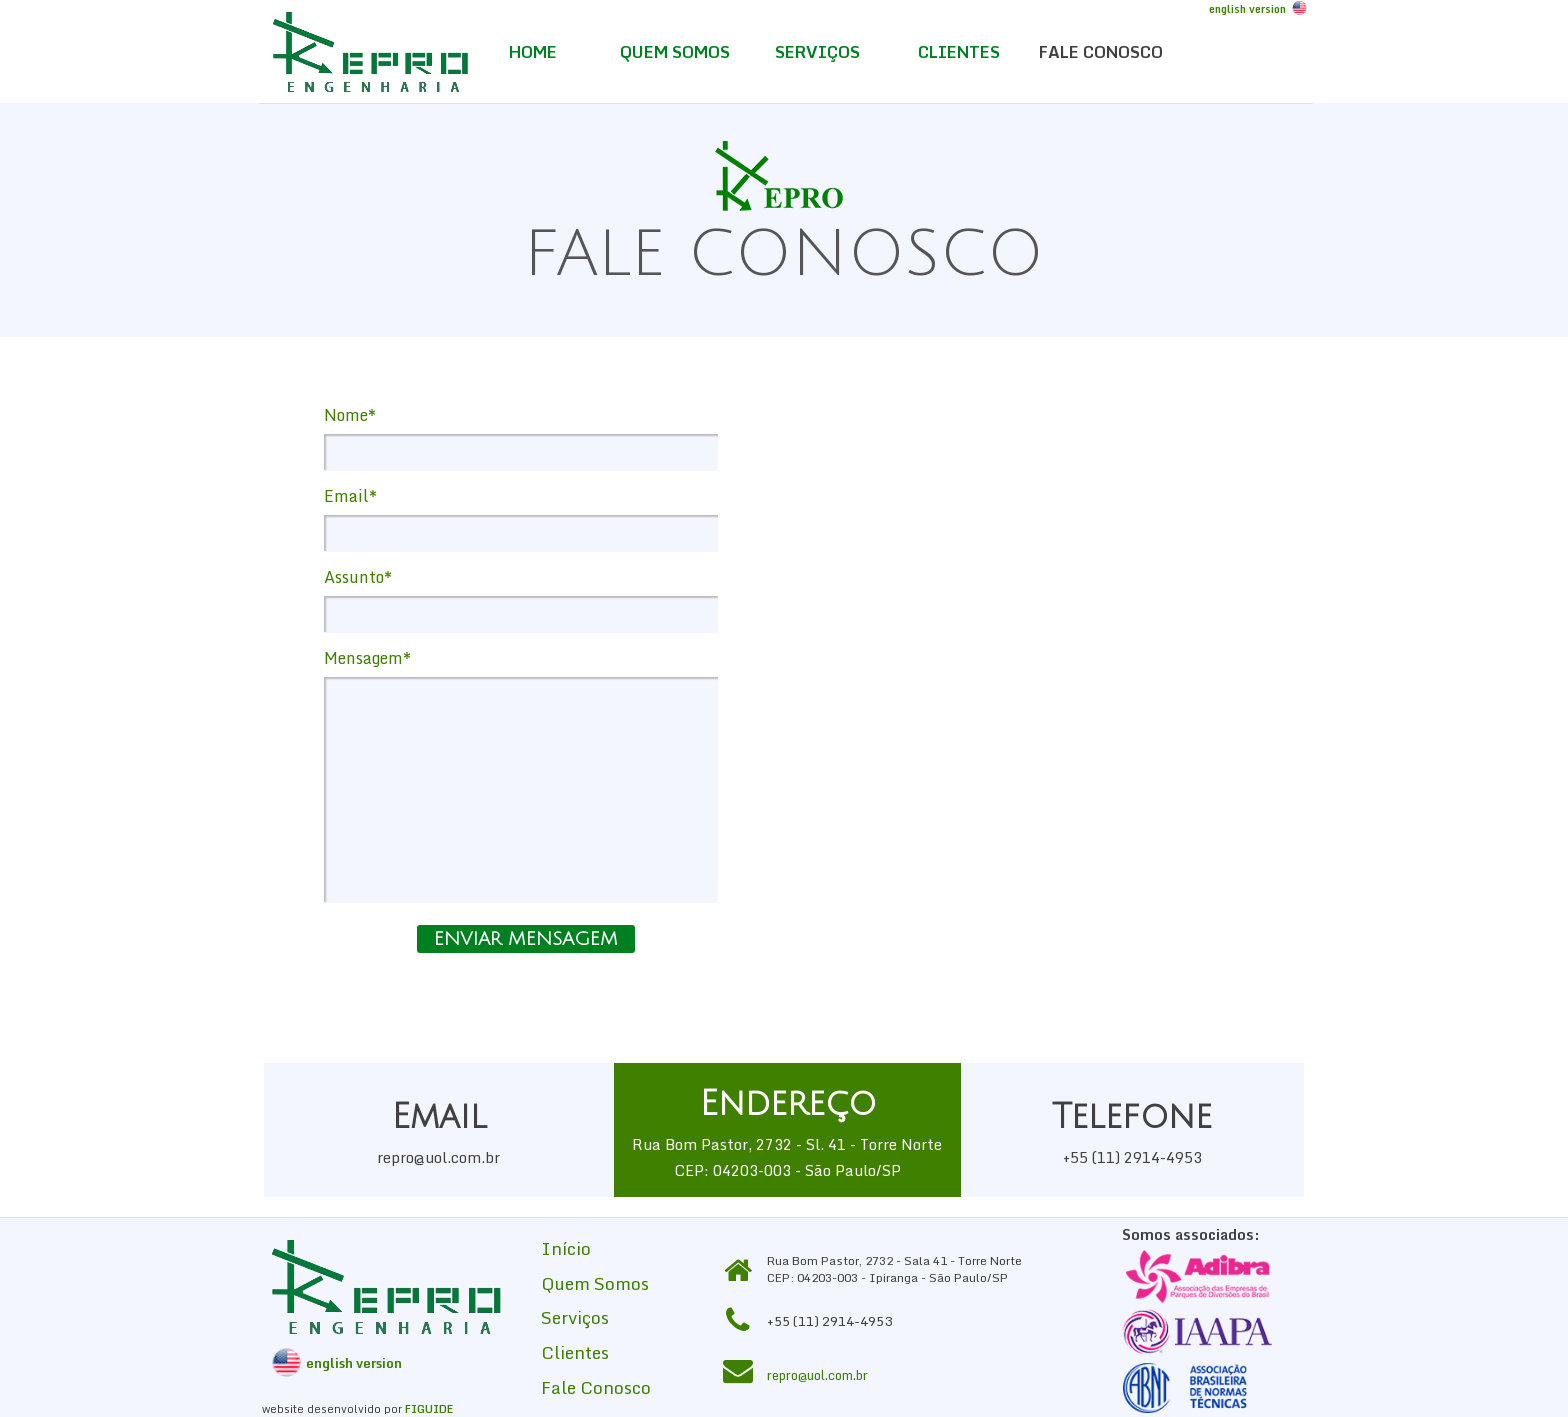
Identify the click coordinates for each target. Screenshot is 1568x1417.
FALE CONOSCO (1101, 52)
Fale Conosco (596, 1387)
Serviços (575, 1317)
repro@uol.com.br (817, 1375)
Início (566, 1248)
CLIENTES (959, 52)
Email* (350, 496)
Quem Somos (595, 1283)
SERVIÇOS (817, 52)
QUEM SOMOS (675, 52)
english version (1247, 9)
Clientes (575, 1352)
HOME (533, 52)
